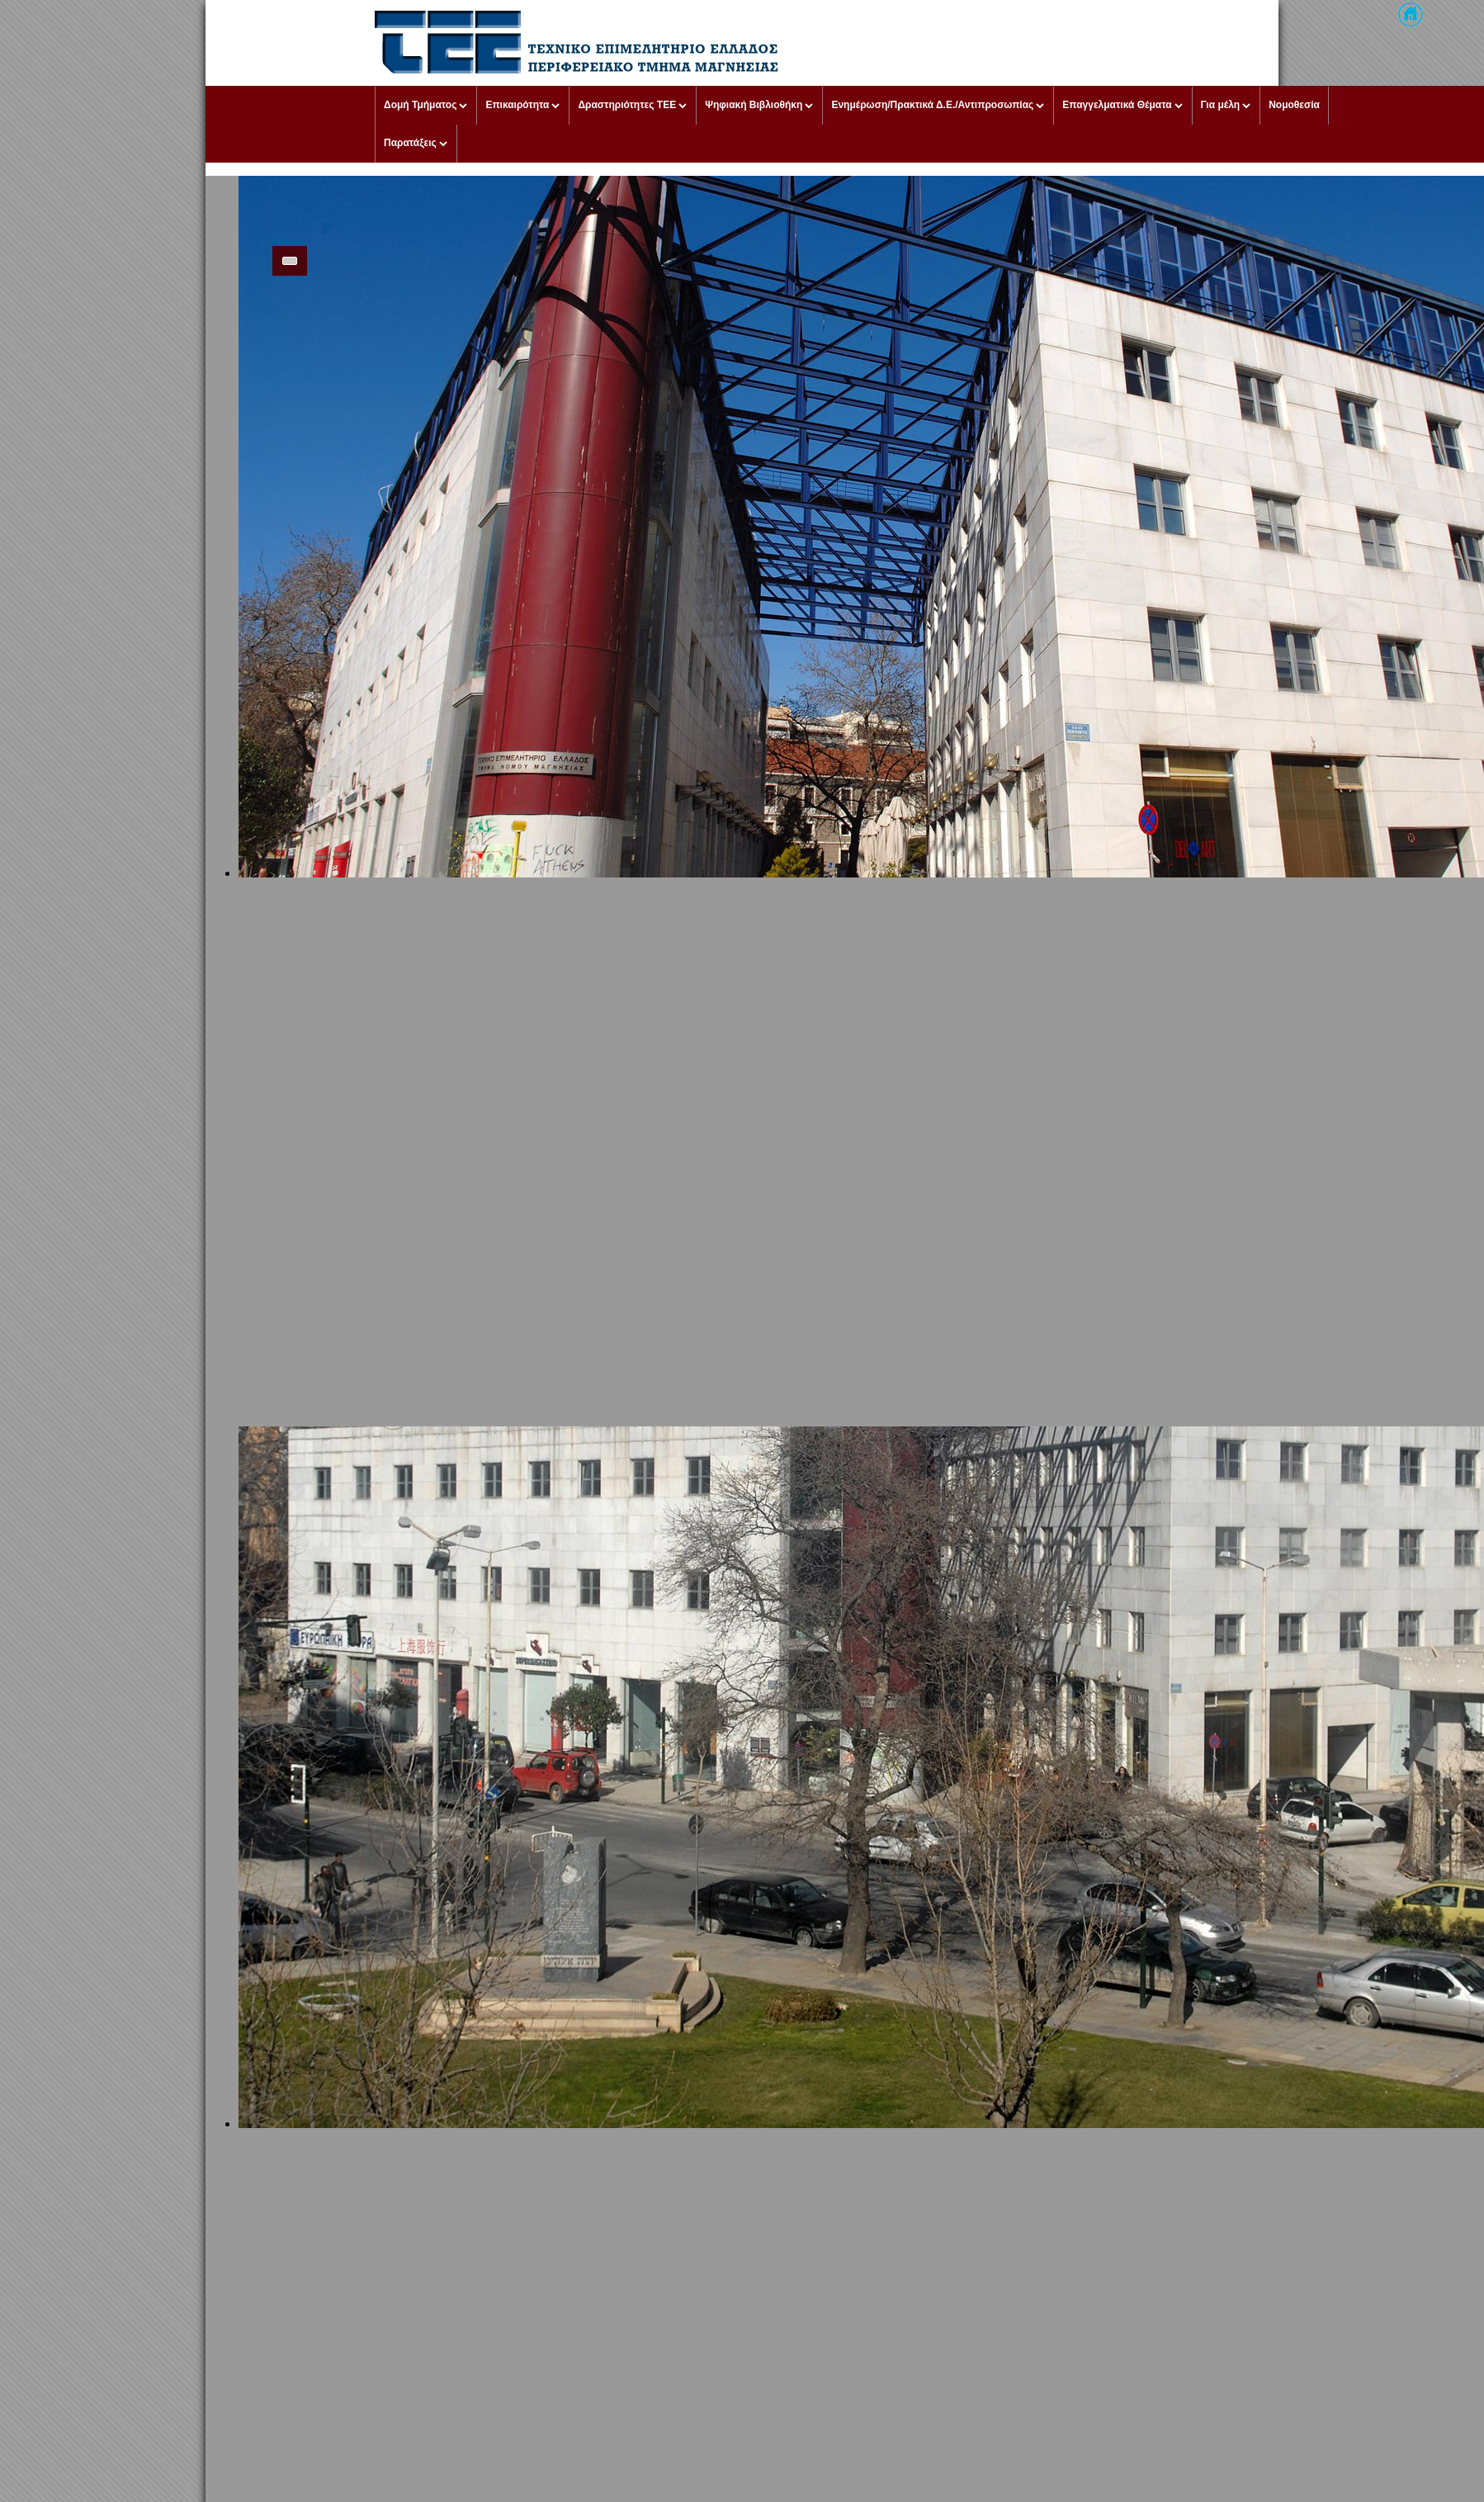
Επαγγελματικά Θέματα (1116, 105)
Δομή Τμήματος (420, 105)
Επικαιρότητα (517, 105)
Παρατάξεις (410, 143)
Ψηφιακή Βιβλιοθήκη (753, 105)
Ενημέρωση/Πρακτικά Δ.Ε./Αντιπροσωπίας (932, 105)
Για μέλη (1221, 105)
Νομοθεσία (1294, 105)
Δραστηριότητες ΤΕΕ (627, 105)
